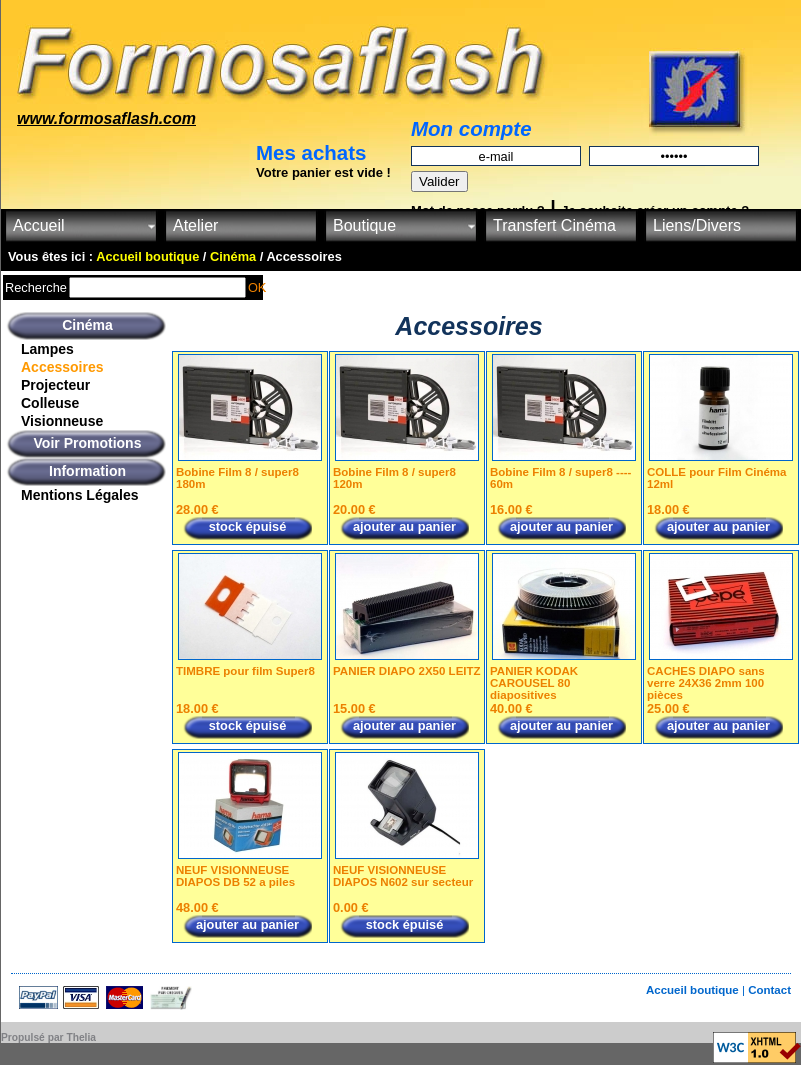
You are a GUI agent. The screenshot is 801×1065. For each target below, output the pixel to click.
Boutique (364, 225)
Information (87, 471)
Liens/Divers (697, 225)
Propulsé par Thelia (48, 1037)
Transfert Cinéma (554, 225)
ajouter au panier (404, 526)
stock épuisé (248, 526)
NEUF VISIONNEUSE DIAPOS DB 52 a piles (235, 876)
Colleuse (50, 403)
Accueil (39, 225)
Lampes (47, 349)
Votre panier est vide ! (323, 172)
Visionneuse (62, 421)
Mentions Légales (79, 495)
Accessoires (62, 367)
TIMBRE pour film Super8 (245, 671)
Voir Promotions (88, 443)
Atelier (195, 225)
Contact (769, 990)
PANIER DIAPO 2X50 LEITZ (407, 671)
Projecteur (55, 385)
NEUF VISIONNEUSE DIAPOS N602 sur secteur (403, 876)
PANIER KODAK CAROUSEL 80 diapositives (534, 683)
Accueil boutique (694, 990)
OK (257, 287)
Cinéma (87, 325)
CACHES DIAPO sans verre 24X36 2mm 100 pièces (706, 683)
